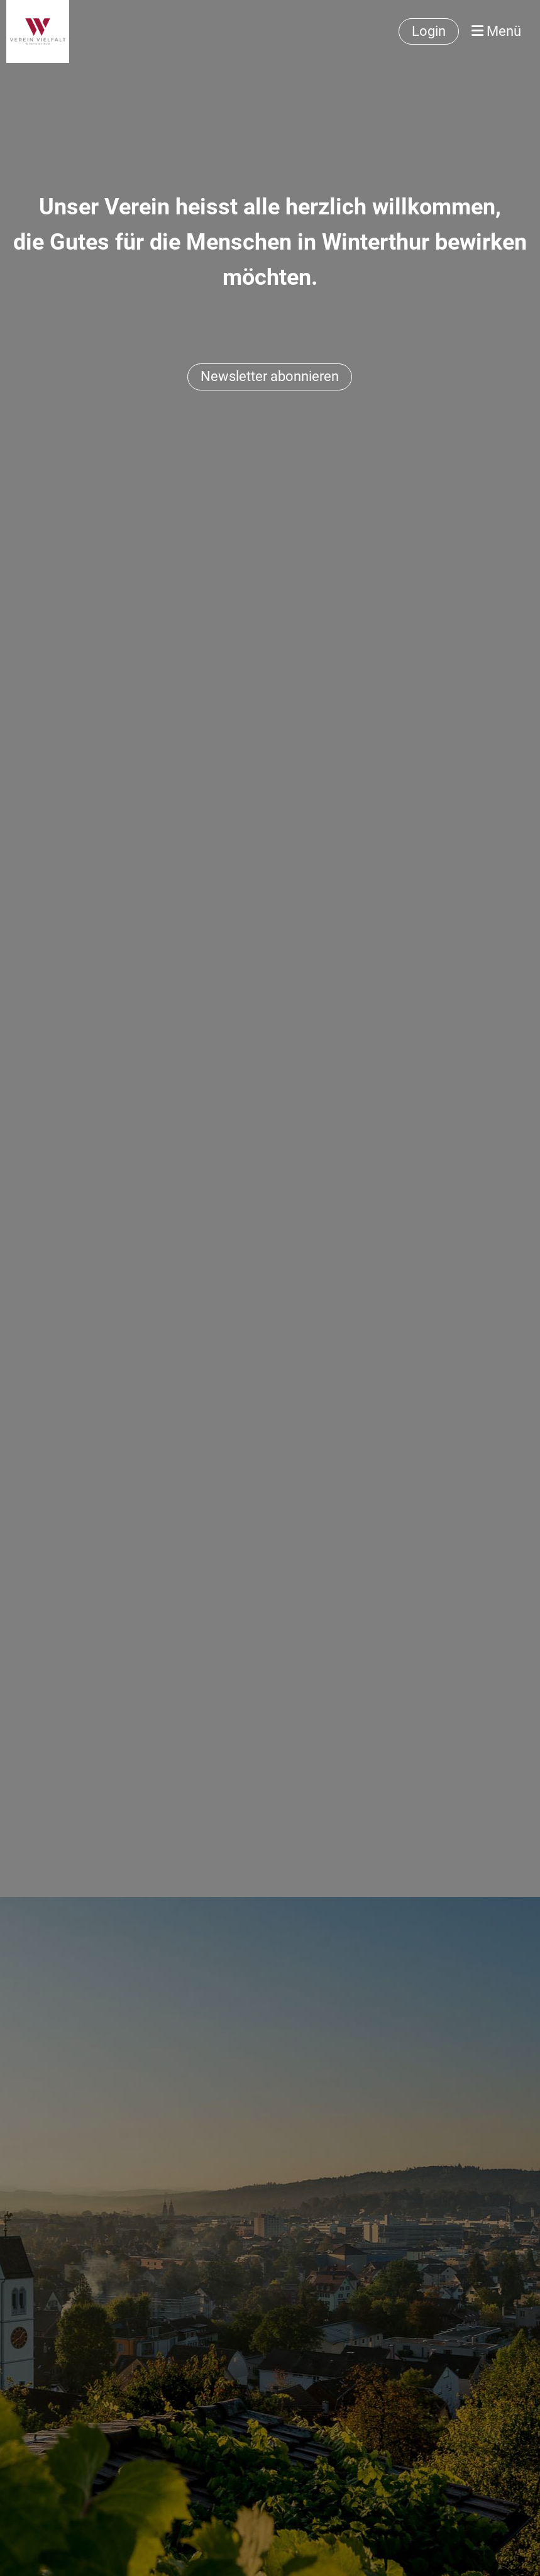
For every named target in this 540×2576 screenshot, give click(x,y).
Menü (496, 31)
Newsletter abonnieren (270, 376)
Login (429, 31)
